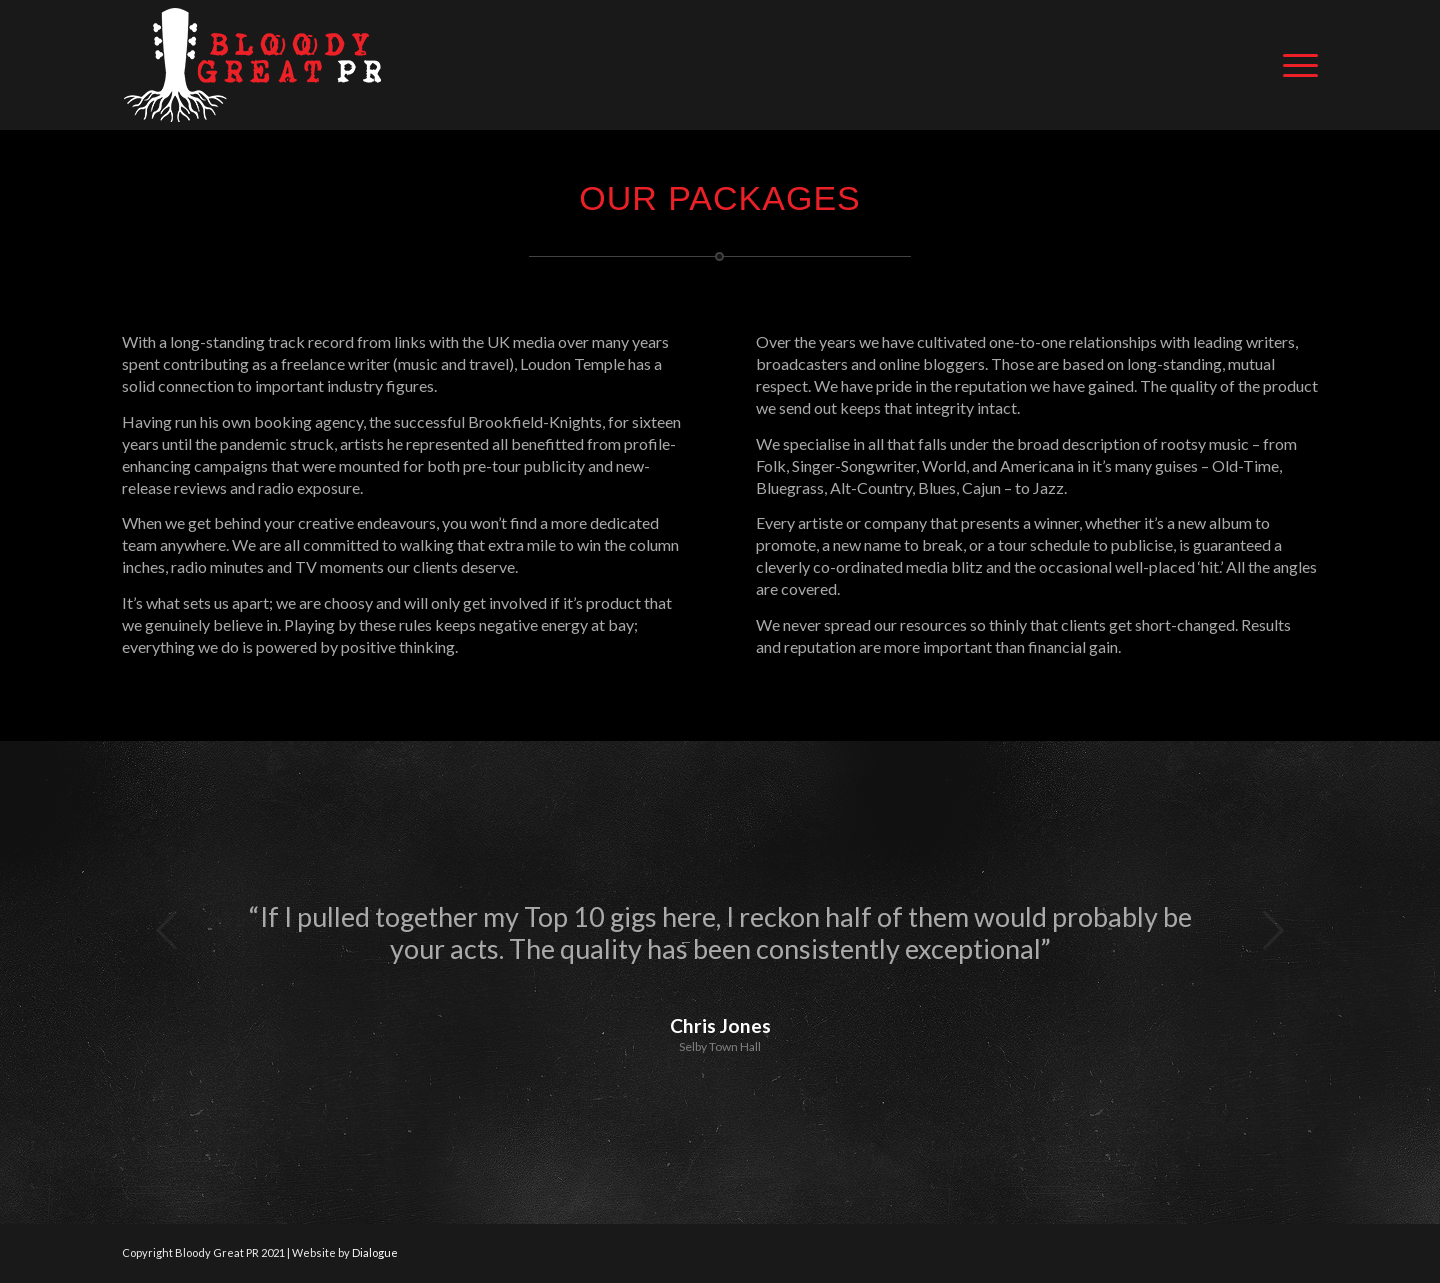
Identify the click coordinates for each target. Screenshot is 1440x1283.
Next (1273, 930)
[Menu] (1294, 65)
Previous (167, 930)
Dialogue (375, 1252)
